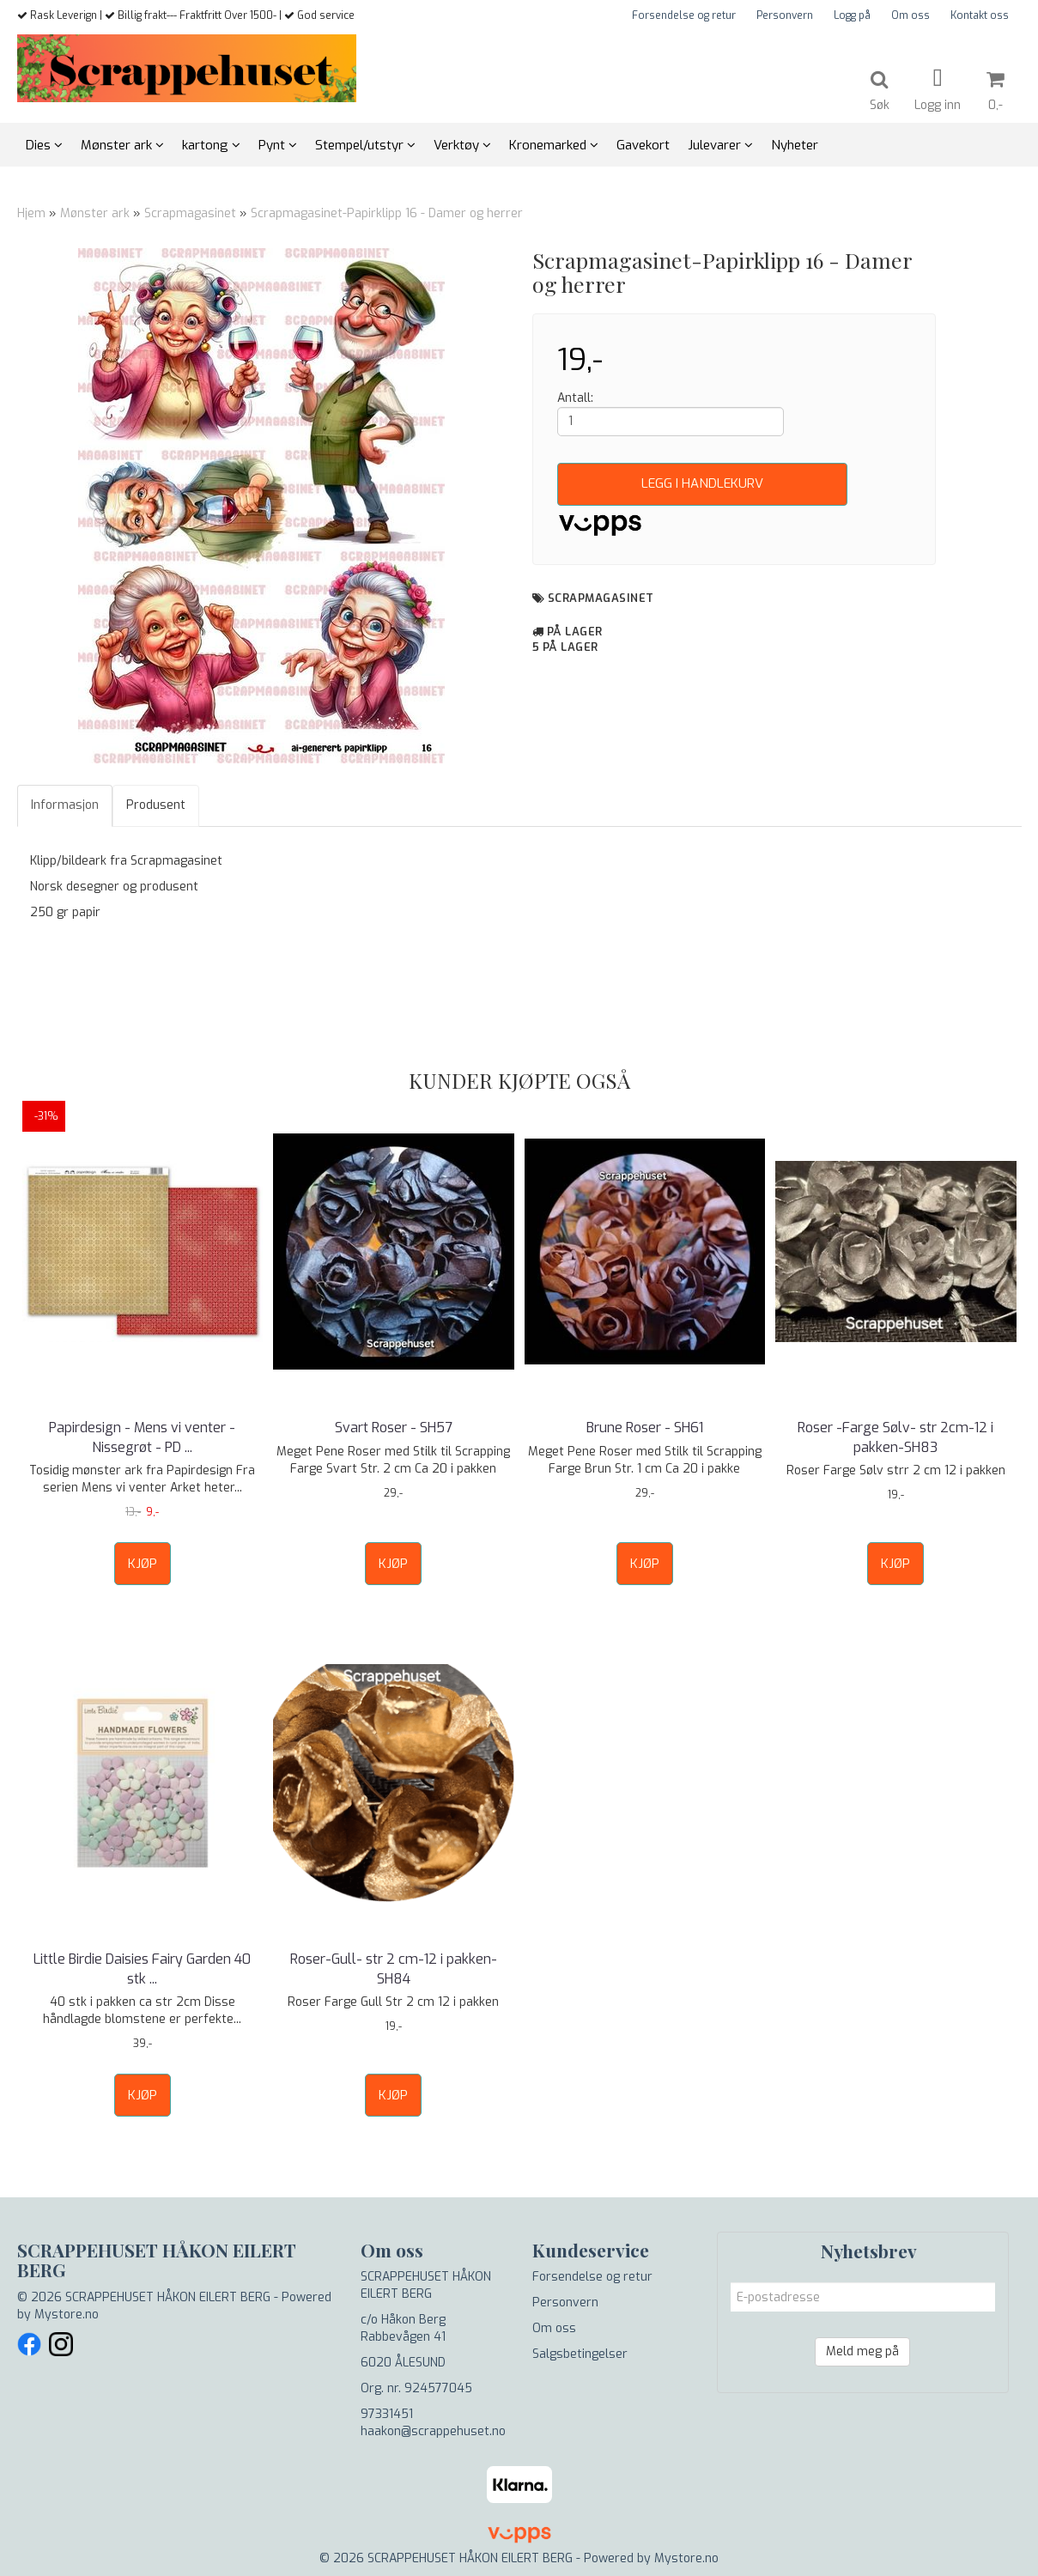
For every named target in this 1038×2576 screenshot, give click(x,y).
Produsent (155, 805)
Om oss (910, 15)
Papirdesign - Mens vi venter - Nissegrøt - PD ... (142, 1437)
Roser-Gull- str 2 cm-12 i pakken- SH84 (393, 1968)
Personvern (784, 15)
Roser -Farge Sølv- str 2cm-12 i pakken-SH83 (895, 1437)
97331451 (387, 2414)
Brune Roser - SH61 (644, 1428)
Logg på (852, 15)
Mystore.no (66, 2314)
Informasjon (65, 805)
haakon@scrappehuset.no (433, 2431)
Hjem (31, 213)
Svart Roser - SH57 (393, 1428)
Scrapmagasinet (192, 213)
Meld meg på (862, 2351)
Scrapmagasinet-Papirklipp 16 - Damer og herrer (387, 213)
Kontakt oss (979, 15)
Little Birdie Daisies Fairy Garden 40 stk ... (142, 1968)
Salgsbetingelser (580, 2354)
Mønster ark (95, 213)
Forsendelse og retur (684, 15)
